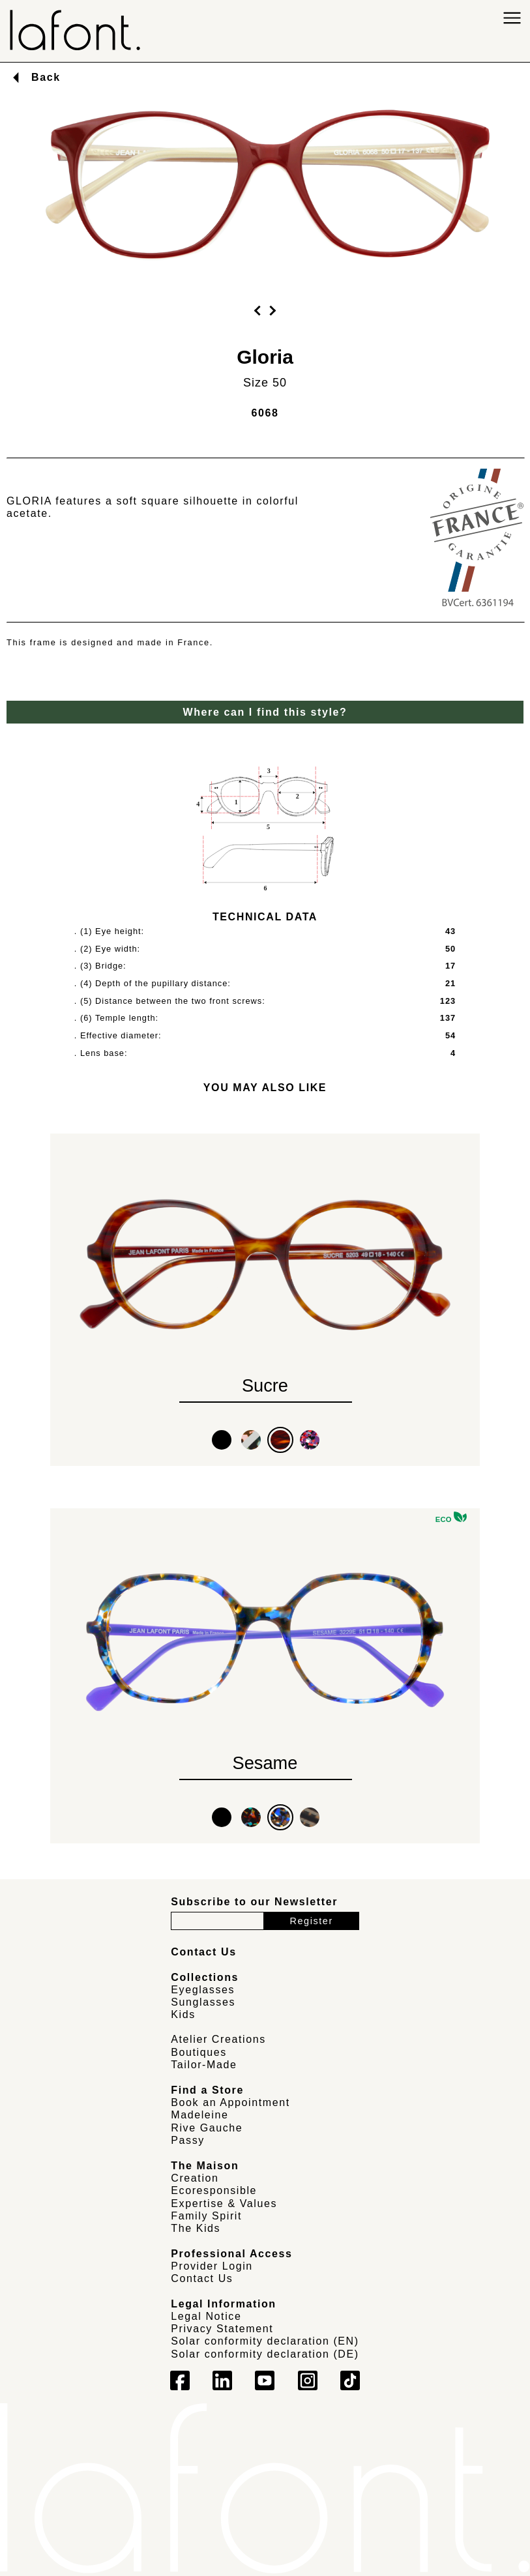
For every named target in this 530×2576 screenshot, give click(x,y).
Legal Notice (206, 2316)
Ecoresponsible (214, 2190)
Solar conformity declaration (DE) (265, 2354)
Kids (183, 2014)
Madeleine (199, 2114)
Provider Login (212, 2266)
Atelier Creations (218, 2039)
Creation (194, 2178)
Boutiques (199, 2052)
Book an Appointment (230, 2102)
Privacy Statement (222, 2328)
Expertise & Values (224, 2203)
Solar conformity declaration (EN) (265, 2341)
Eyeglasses (203, 1989)
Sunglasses (203, 2002)
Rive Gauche (207, 2127)
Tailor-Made (204, 2064)
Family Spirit (206, 2215)
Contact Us (202, 2278)
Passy (188, 2140)
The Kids (195, 2228)
